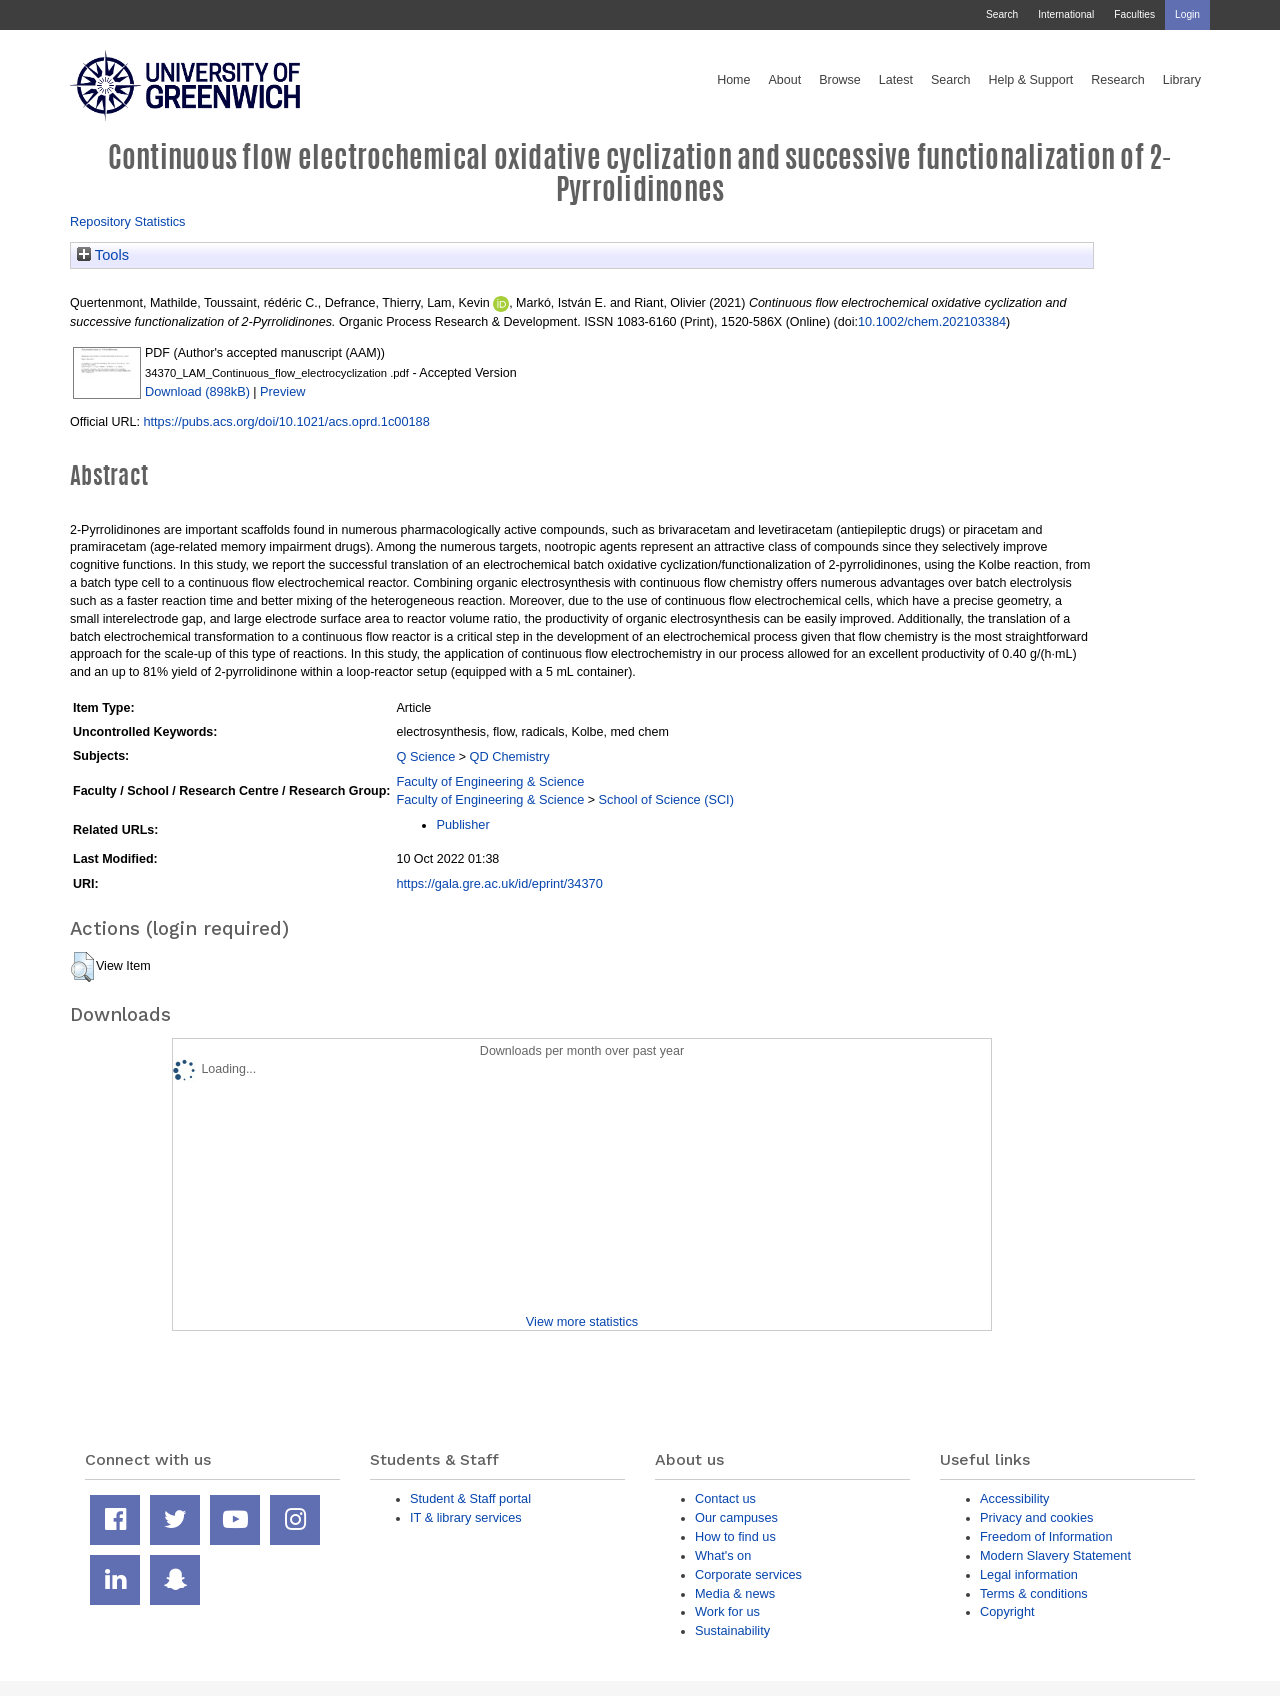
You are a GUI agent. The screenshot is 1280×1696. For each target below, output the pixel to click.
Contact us (725, 1498)
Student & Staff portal (470, 1498)
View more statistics (582, 1321)
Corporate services (748, 1574)
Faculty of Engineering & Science (490, 781)
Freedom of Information (1046, 1536)
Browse (840, 80)
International (1066, 14)
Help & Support (1031, 80)
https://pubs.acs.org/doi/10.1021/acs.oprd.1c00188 (286, 421)
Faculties (1134, 14)
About (784, 80)
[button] (82, 967)
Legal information (1029, 1574)
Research (1118, 80)
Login (1187, 14)
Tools (103, 255)
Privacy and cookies (1036, 1517)
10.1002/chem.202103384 (932, 321)
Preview (282, 391)
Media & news (735, 1593)
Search (1002, 14)
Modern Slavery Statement (1055, 1555)
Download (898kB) (197, 391)
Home (733, 80)
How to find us (735, 1536)
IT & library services (466, 1517)
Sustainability (732, 1630)
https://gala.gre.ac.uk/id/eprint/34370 (499, 883)
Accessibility (1014, 1498)
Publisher (462, 824)
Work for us (727, 1611)
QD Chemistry (510, 756)
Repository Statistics (128, 221)
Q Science (425, 756)
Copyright (1007, 1611)
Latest (896, 80)
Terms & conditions (1034, 1593)
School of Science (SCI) (666, 799)
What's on (723, 1555)
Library (1182, 80)
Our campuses (736, 1517)
